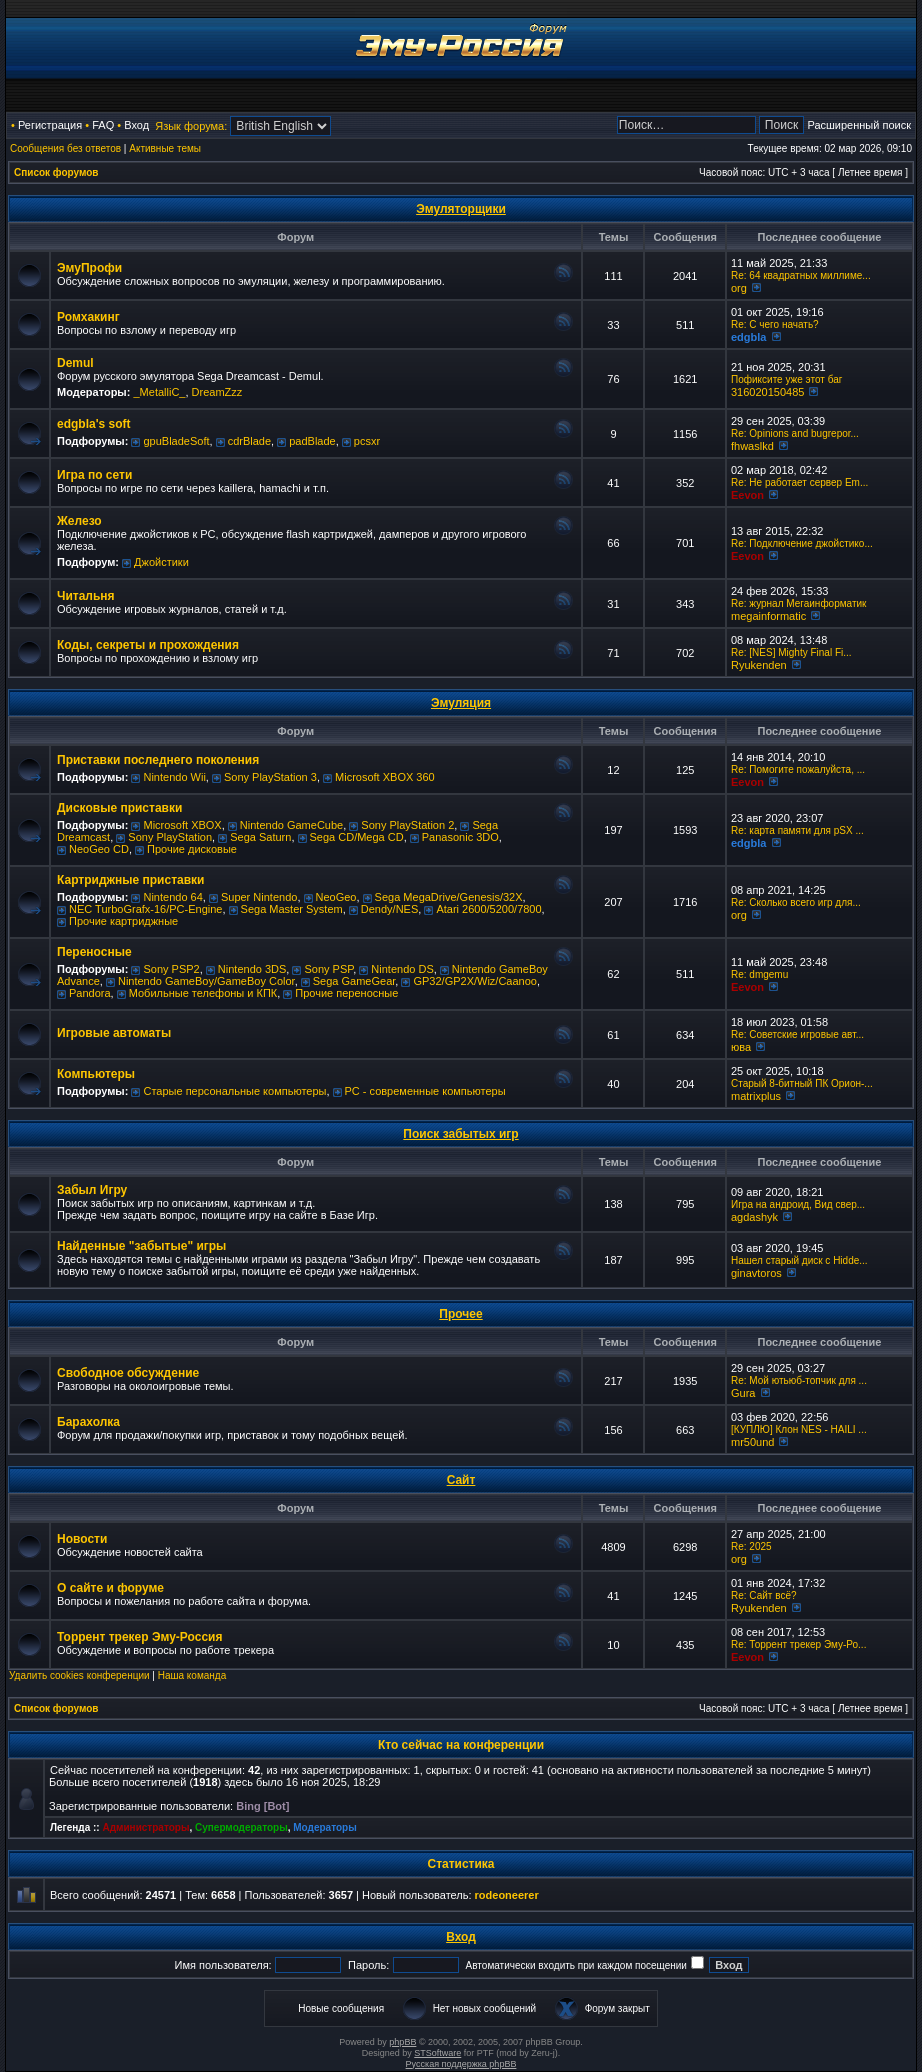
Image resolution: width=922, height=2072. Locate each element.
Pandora (90, 993)
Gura (743, 1393)
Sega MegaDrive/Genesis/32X (449, 897)
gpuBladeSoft (176, 441)
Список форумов (56, 172)
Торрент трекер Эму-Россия (139, 1637)
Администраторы (145, 1827)
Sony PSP (328, 969)
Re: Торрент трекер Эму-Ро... (798, 1644)
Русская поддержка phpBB (461, 2064)
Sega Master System (292, 909)
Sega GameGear (354, 981)
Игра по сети (94, 475)
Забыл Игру (92, 1190)
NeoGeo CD (99, 849)
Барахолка (88, 1422)
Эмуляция (461, 703)
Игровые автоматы (114, 1033)
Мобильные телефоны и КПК (203, 993)
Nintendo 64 (172, 897)
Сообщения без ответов (65, 148)
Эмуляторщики (461, 209)
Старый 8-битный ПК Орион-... (802, 1083)
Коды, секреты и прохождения (148, 645)
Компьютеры (96, 1074)
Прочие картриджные (123, 921)
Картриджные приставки (130, 880)
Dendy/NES (389, 909)
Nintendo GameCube (291, 825)
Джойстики (161, 562)
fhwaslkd (752, 446)
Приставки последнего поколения (158, 760)
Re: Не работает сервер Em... (799, 482)
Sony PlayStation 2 (407, 825)
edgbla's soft (94, 424)
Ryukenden (759, 665)
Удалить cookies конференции (79, 1675)
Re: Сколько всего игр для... (796, 902)
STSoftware (437, 2053)
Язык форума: (191, 126)
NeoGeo (336, 897)
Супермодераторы (241, 1827)
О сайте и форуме (110, 1588)
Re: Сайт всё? (764, 1595)
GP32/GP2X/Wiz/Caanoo (475, 981)
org (739, 288)
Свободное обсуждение (128, 1373)
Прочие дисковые (192, 849)
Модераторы (324, 1827)
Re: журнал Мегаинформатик (799, 603)
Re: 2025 (751, 1546)
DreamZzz (217, 392)
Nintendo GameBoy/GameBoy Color (206, 981)
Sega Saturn (260, 837)
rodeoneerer (507, 1895)
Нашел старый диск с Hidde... (799, 1260)
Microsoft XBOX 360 (385, 777)
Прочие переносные (346, 993)
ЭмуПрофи (89, 268)
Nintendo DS (402, 969)
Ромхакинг (88, 317)
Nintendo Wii (174, 777)
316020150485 (767, 392)
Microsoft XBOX (182, 825)
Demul (75, 363)
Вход (136, 125)
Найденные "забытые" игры (141, 1246)
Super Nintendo (259, 897)
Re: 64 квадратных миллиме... (801, 275)
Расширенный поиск (859, 125)
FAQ (103, 125)
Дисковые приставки (119, 808)
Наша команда (192, 1675)
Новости (82, 1539)
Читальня (86, 596)
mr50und (752, 1442)
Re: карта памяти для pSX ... (797, 830)
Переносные (94, 952)
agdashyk (754, 1217)
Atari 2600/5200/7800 (488, 909)
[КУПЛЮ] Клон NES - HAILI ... (799, 1429)
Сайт (461, 1480)
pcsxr (367, 441)
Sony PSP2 (171, 969)
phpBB (402, 2042)
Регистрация (50, 125)
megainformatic (768, 616)
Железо (79, 521)
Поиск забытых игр (460, 1134)
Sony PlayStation (170, 837)
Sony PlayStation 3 (270, 777)
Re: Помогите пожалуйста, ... (798, 769)
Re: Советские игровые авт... (797, 1034)
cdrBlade (249, 441)
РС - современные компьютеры (425, 1091)
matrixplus (756, 1096)
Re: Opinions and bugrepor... (795, 433)
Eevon (747, 495)
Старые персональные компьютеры (234, 1091)
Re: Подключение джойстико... (802, 543)
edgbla (748, 337)
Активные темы (165, 148)
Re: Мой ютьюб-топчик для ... (799, 1380)
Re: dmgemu (759, 974)
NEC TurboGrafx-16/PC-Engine (145, 909)
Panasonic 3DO (460, 837)
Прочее (460, 1314)
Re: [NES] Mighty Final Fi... (791, 652)
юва (741, 1047)
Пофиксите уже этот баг (786, 379)
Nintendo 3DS (252, 969)
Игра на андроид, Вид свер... (798, 1204)
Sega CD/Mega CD (357, 837)
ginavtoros (756, 1273)
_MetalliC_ (159, 392)
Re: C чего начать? (775, 324)
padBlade (312, 441)
